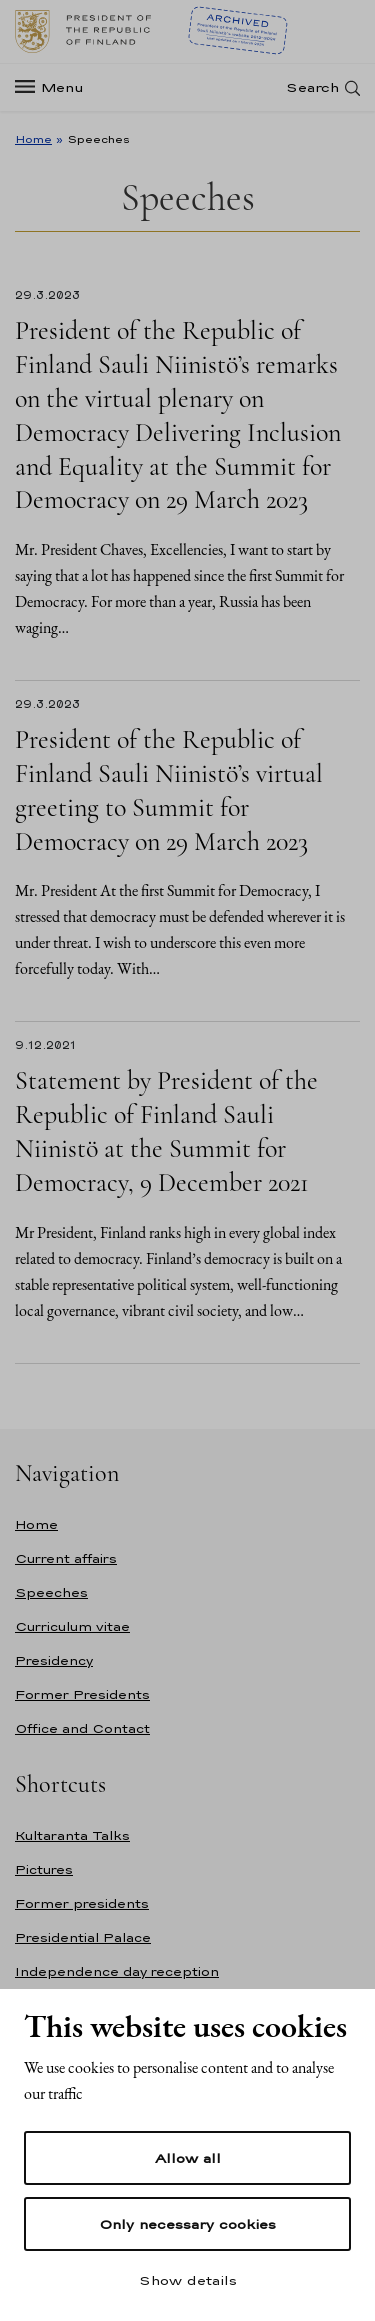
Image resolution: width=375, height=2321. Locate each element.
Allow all (188, 2158)
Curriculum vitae (72, 1626)
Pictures (44, 1869)
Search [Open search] (312, 87)
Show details (188, 2280)
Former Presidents (82, 1694)
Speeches (51, 1592)
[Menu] (55, 87)
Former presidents (82, 1903)
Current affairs (66, 1558)
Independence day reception (117, 1971)
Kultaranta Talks (72, 1835)
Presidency (54, 1660)
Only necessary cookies (187, 2224)
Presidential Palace (83, 1937)
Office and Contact (82, 1728)
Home (33, 139)
